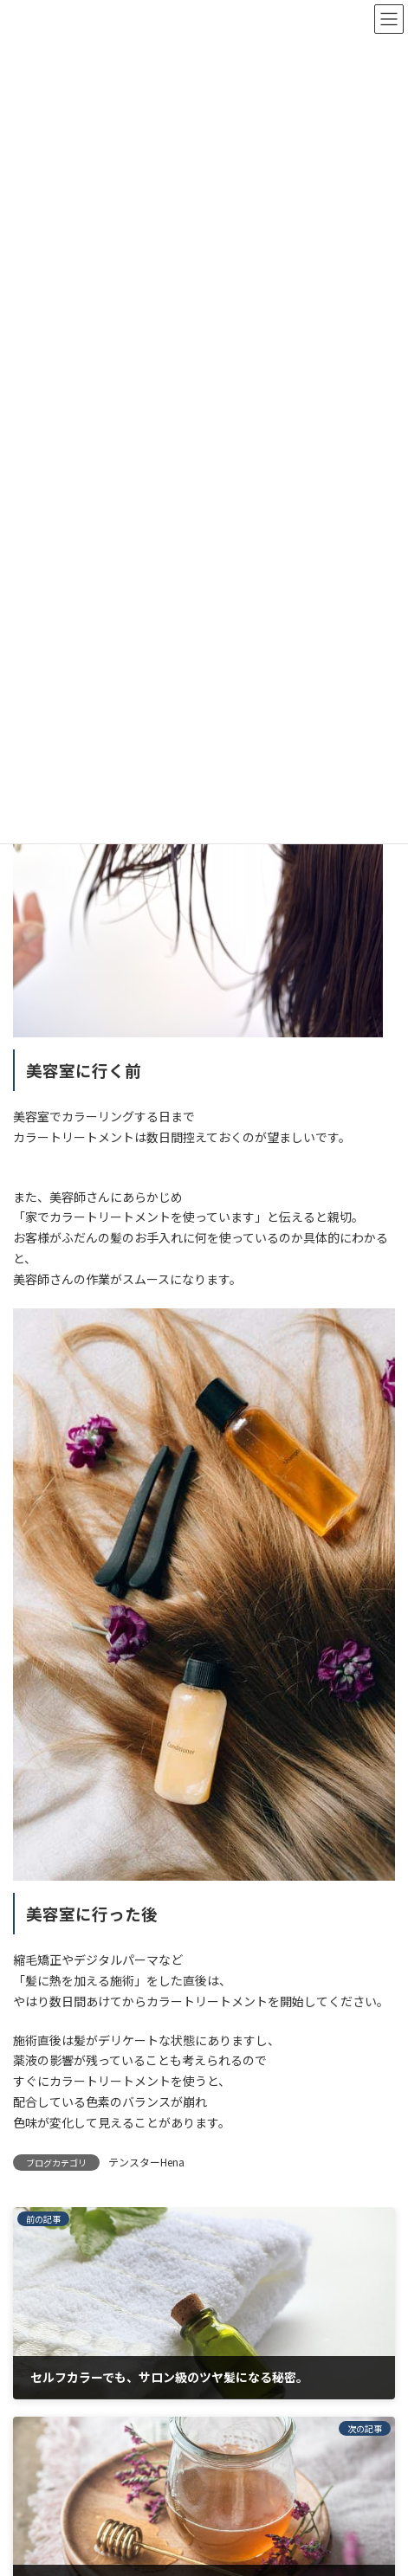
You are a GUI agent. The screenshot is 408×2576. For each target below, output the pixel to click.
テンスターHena (146, 2161)
